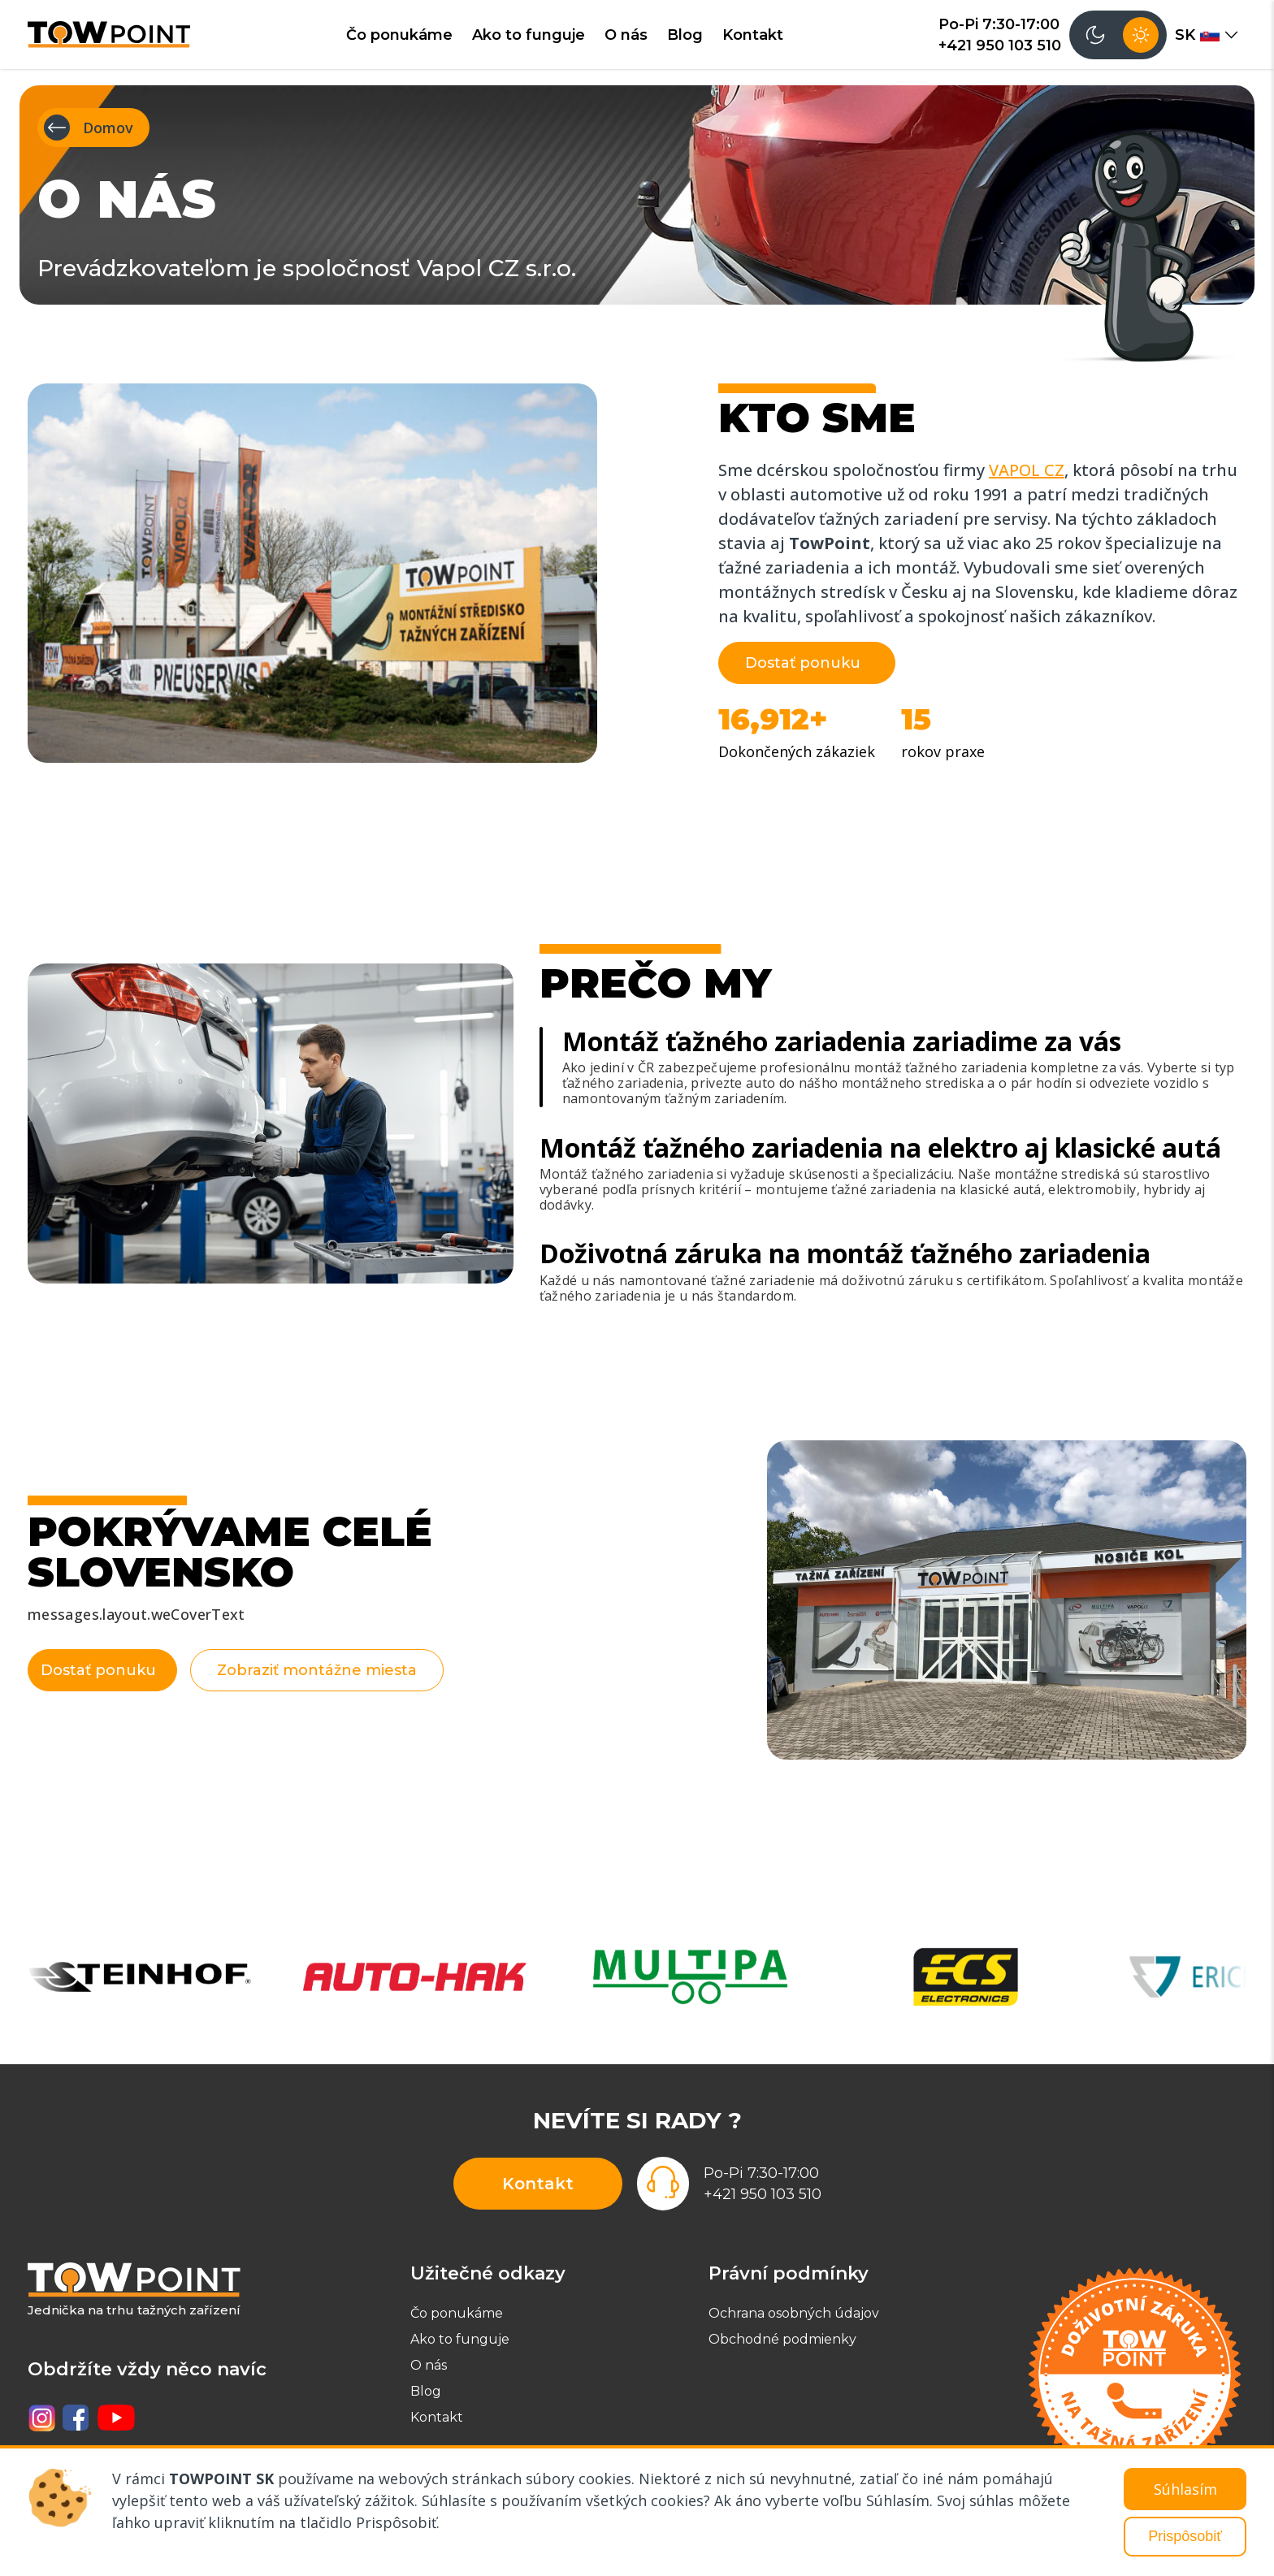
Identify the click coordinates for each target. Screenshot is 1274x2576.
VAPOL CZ (1026, 470)
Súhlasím (1185, 2489)
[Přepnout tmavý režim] (1118, 35)
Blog (685, 35)
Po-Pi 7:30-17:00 (999, 24)
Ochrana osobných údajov (793, 2313)
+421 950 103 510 (999, 45)
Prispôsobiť (1185, 2536)
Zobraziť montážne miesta (344, 1670)
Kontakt (752, 35)
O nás (626, 35)
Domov (88, 128)
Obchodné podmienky (782, 2339)
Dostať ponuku (802, 663)
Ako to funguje (528, 35)
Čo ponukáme (399, 35)
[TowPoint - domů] (109, 34)
